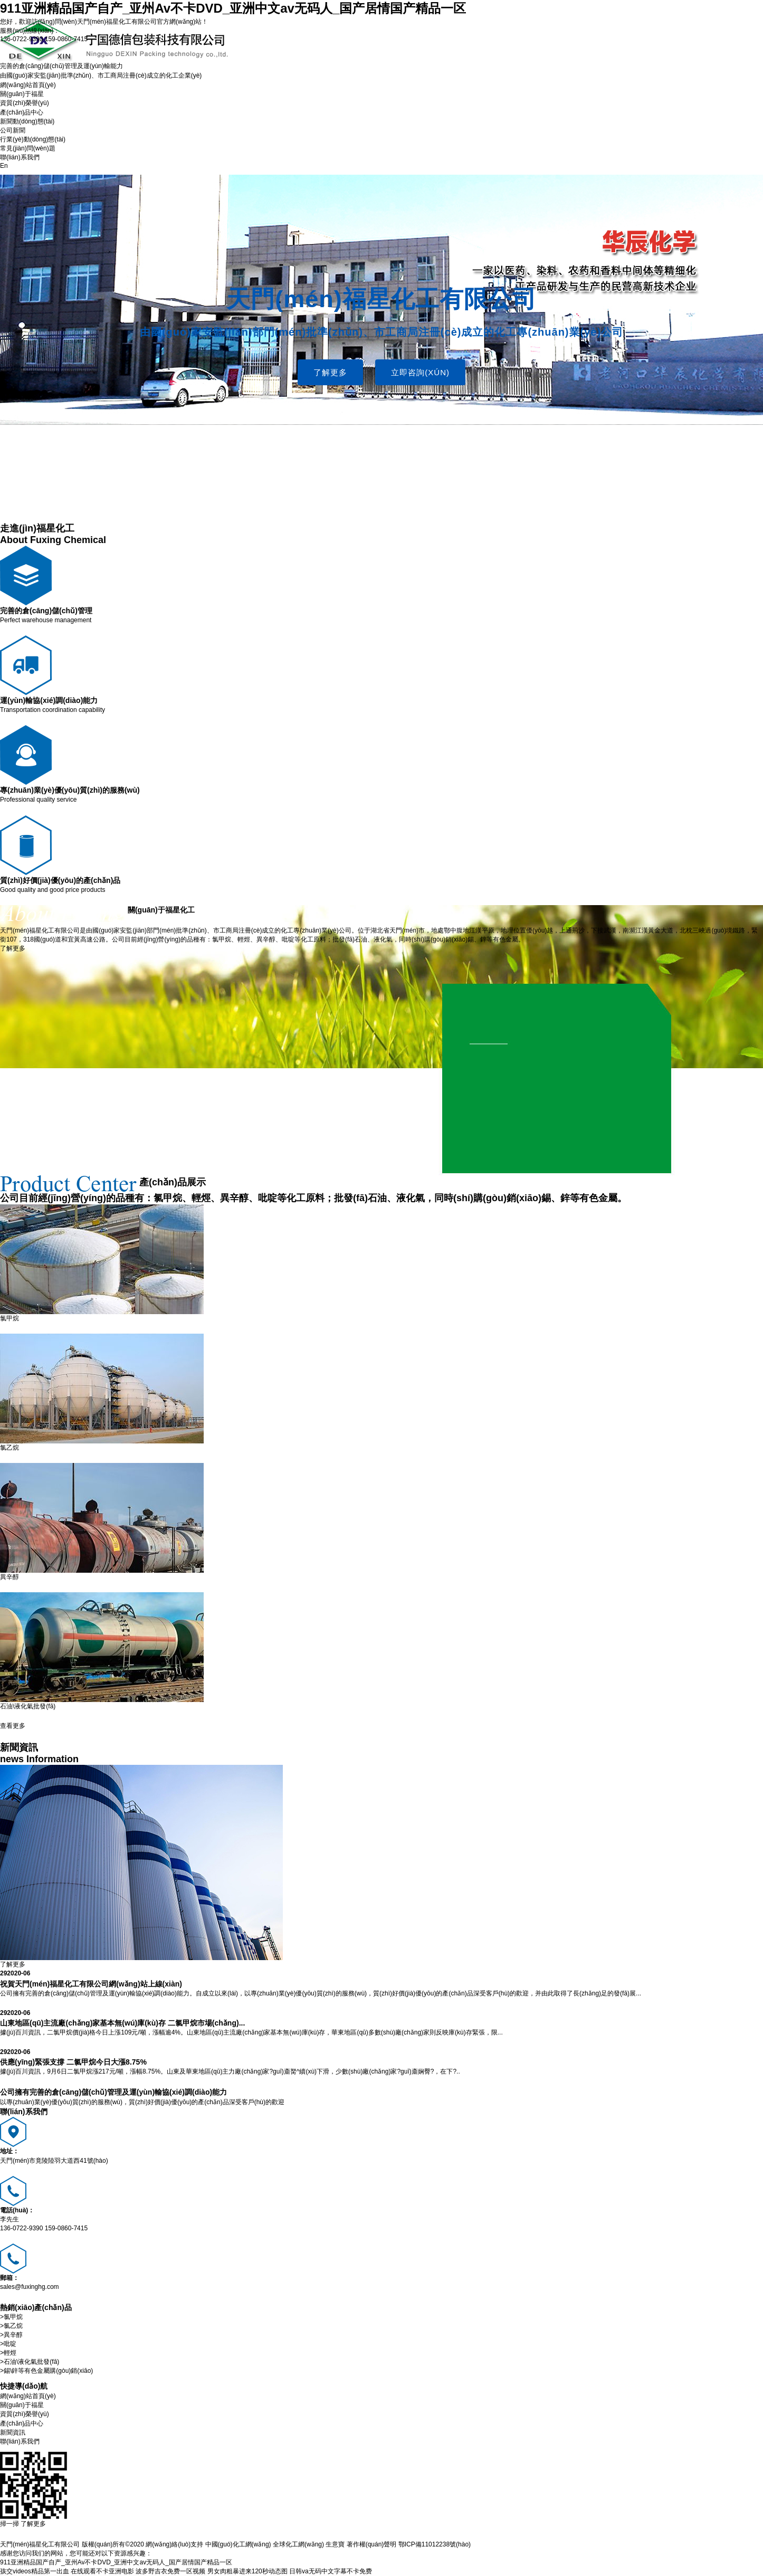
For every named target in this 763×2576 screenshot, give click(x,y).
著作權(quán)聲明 (372, 2544)
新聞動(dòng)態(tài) (27, 121)
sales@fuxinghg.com (29, 2286)
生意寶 (335, 2544)
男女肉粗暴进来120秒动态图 (247, 2571)
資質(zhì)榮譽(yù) (24, 103)
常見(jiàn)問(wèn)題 (27, 148)
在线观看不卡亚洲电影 (102, 2571)
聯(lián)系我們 (20, 157)
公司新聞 (12, 130)
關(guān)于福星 (22, 94)
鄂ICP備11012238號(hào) (434, 2544)
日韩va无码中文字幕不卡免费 (330, 2571)
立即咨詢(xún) (420, 372)
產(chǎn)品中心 (21, 112)
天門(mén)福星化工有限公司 (117, 21)
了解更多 (330, 372)
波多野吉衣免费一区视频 (170, 2571)
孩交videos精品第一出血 (34, 2571)
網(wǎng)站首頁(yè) (28, 85)
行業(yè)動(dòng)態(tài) (32, 139)
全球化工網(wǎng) (298, 2544)
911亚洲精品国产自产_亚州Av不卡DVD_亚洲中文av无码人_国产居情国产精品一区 (233, 8)
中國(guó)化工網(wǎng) (238, 2544)
